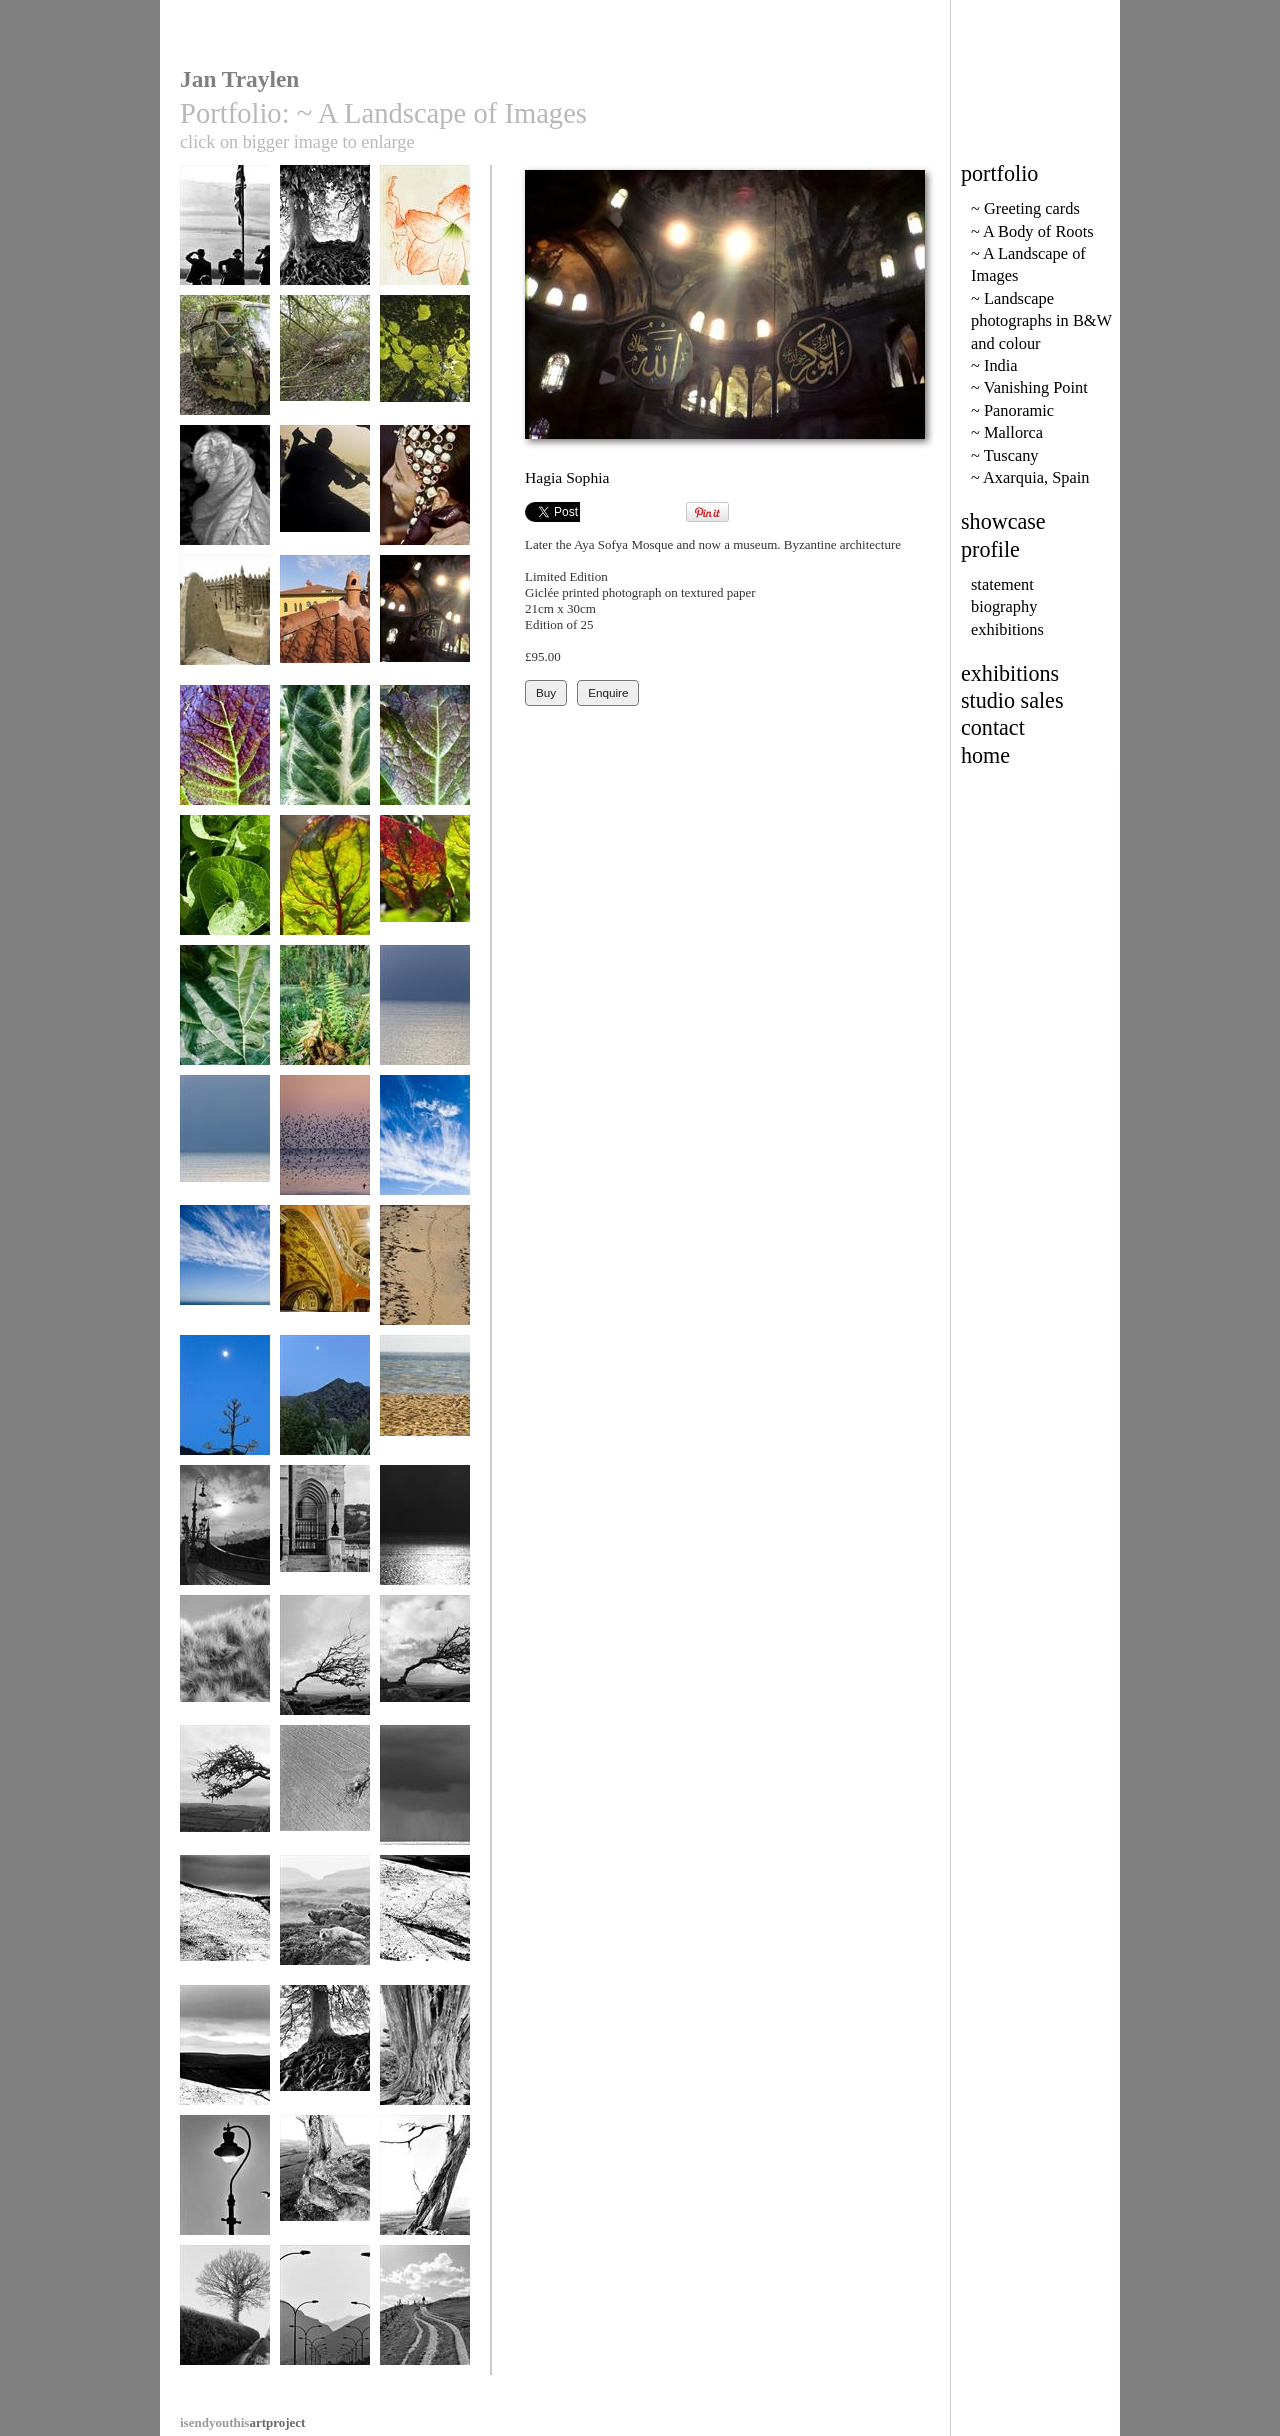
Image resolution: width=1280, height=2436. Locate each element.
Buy (546, 692)
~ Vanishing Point (1029, 387)
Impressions (425, 1274)
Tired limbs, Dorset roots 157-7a (325, 2199)
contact (993, 727)
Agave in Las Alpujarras (325, 1411)
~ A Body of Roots (1032, 231)
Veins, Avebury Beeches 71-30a (325, 241)
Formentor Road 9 (325, 2314)
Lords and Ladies (325, 754)
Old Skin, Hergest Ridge (425, 2061)
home (985, 755)
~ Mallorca (1007, 432)
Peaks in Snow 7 (225, 2054)
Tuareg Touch (425, 494)
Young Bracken (325, 1014)
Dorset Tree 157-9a (425, 2191)
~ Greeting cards (1025, 208)
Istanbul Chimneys (325, 624)
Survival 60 (425, 1664)
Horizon (425, 1404)
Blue (425, 1144)
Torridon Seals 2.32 (325, 1931)
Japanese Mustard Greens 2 (425, 761)
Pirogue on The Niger (325, 501)
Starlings (325, 1144)
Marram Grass (225, 1664)
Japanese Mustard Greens (225, 761)
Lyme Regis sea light (225, 2191)
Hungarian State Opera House (325, 1281)
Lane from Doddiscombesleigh (226, 2321)
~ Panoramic (1012, 410)
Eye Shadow (325, 1794)
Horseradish (225, 884)
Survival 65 (225, 1794)
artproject (242, 2422)
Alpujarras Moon (225, 1404)
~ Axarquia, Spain (1030, 477)
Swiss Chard (325, 884)
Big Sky (225, 1274)
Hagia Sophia (425, 624)
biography (1004, 606)
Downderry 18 (425, 1794)
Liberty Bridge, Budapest (225, 1541)
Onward (425, 2314)
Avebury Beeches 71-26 (325, 2061)
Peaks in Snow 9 (425, 1924)
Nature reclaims (225, 364)
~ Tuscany (1005, 455)
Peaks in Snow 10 (225, 1924)
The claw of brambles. (325, 371)
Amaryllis (425, 234)
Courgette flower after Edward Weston (225, 509)
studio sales (1012, 700)
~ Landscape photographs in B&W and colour (1041, 321)
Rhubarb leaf (225, 1014)
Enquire (608, 692)
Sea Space (425, 1014)
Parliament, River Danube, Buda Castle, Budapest (325, 1549)
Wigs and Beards (225, 234)
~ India (994, 365)
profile (990, 549)
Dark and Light (425, 1534)
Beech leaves (425, 364)
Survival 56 (325, 1664)
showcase (1003, 521)
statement (1002, 584)
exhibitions (1007, 629)
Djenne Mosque (225, 624)
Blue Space (225, 1144)
